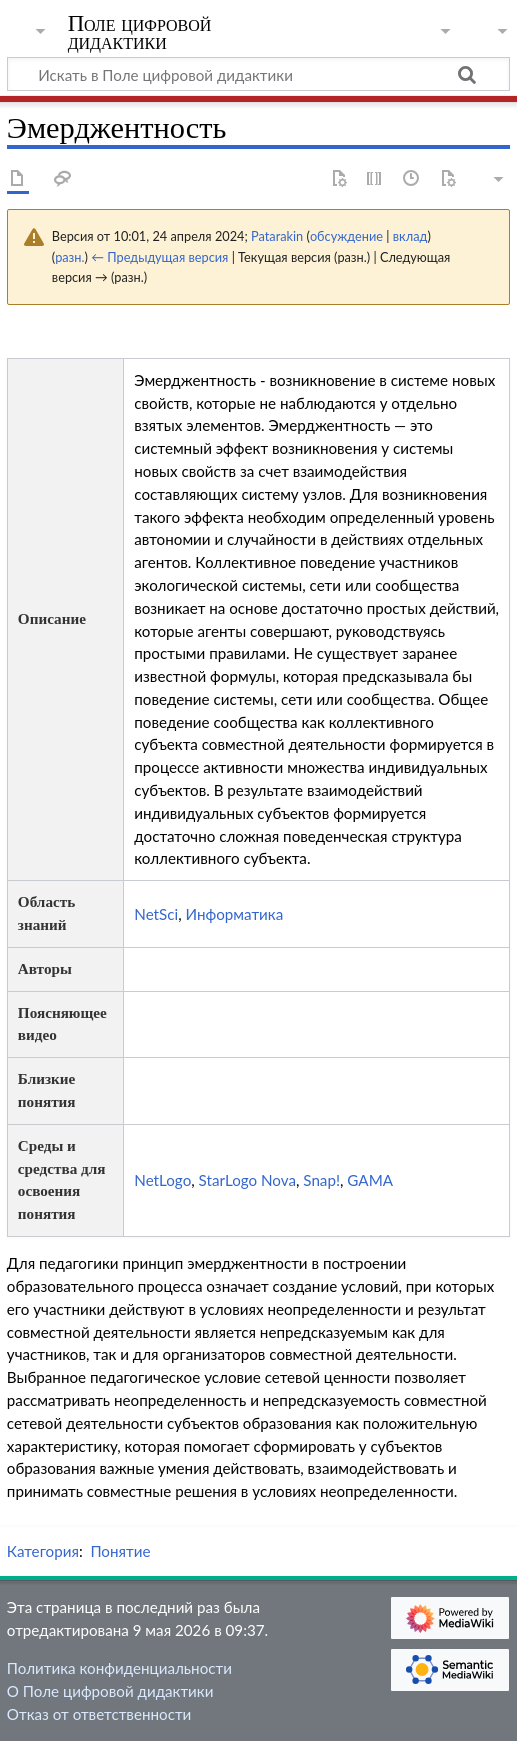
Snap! (321, 1180)
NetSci (156, 914)
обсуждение (346, 236)
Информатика (235, 914)
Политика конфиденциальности (119, 1668)
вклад (410, 236)
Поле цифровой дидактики (140, 34)
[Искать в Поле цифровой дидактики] (258, 74)
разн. (69, 257)
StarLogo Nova (247, 1180)
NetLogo (162, 1180)
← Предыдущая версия (159, 257)
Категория (43, 1551)
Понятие (120, 1551)
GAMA (370, 1180)
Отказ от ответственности (99, 1714)
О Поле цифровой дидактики (110, 1691)
